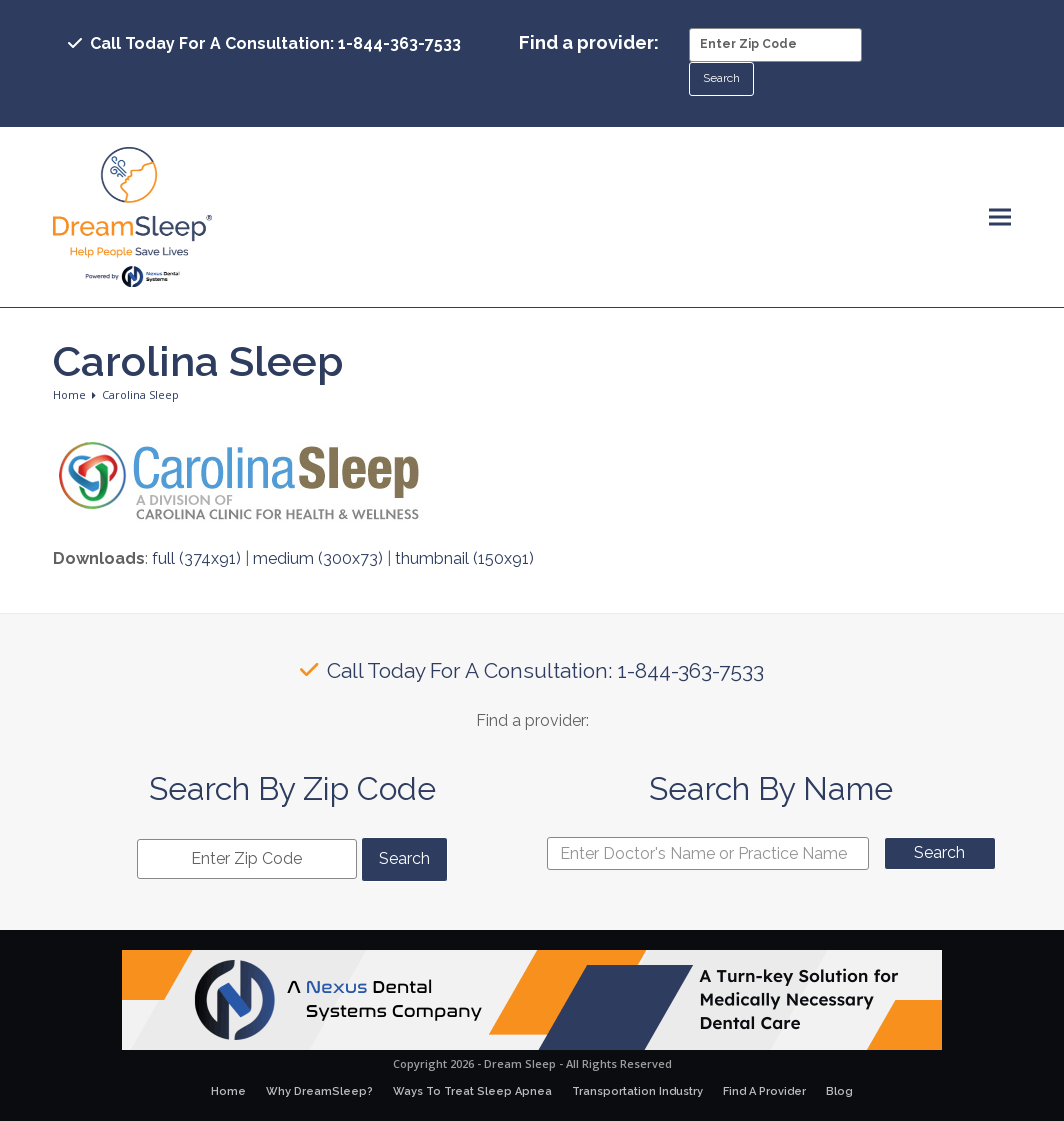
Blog (839, 1091)
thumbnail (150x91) (464, 558)
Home (228, 1091)
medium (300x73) (318, 558)
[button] (1000, 217)
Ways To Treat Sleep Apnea (472, 1091)
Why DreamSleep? (319, 1091)
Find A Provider (764, 1091)
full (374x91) (196, 558)
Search (939, 852)
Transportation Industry (637, 1091)
